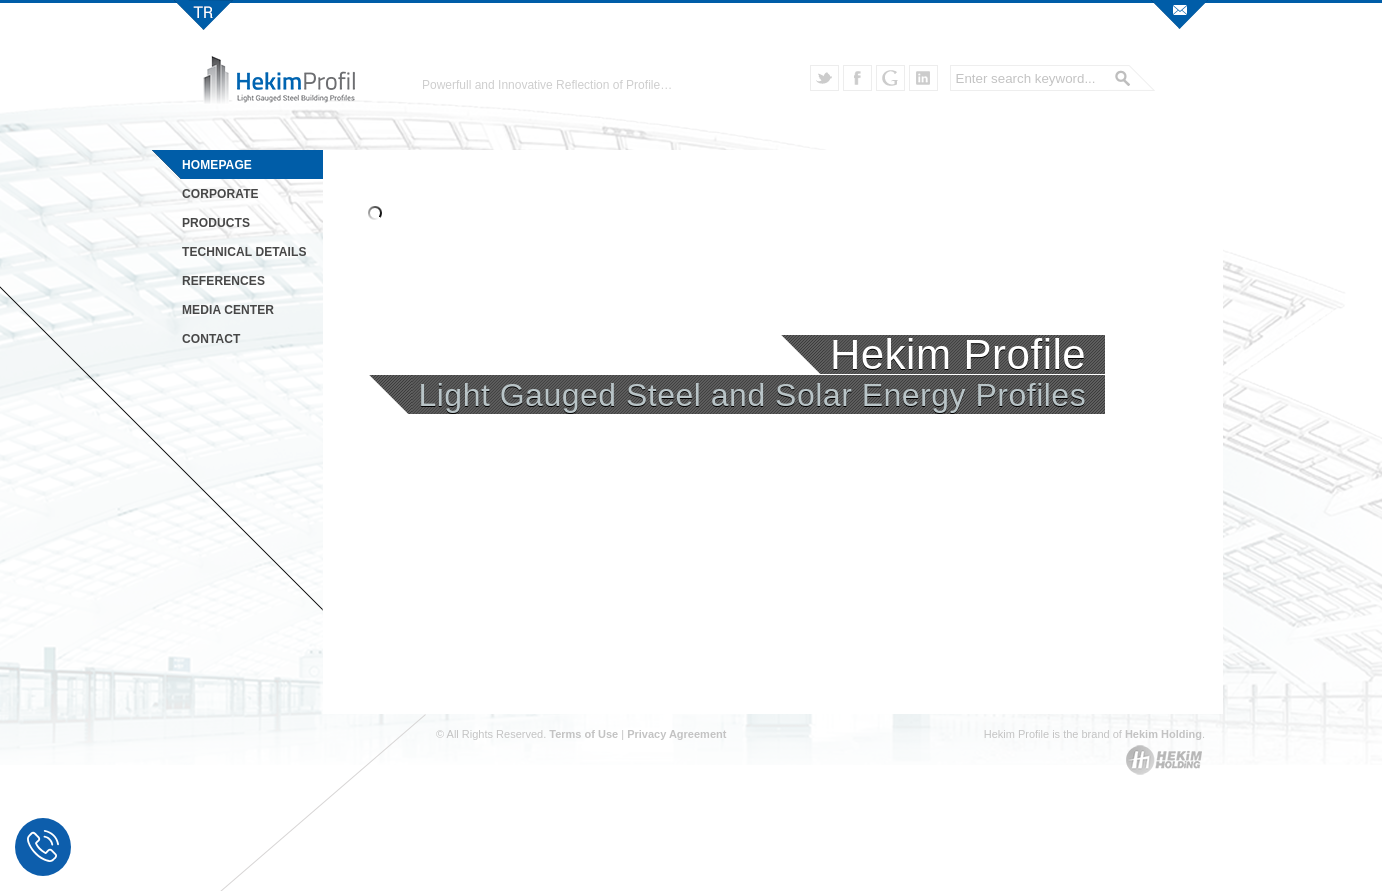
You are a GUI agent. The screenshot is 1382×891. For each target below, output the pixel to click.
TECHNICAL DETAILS (244, 252)
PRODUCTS (216, 223)
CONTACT (211, 339)
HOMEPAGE (217, 165)
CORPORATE (220, 194)
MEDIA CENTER (228, 310)
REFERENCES (223, 281)
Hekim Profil (203, 15)
